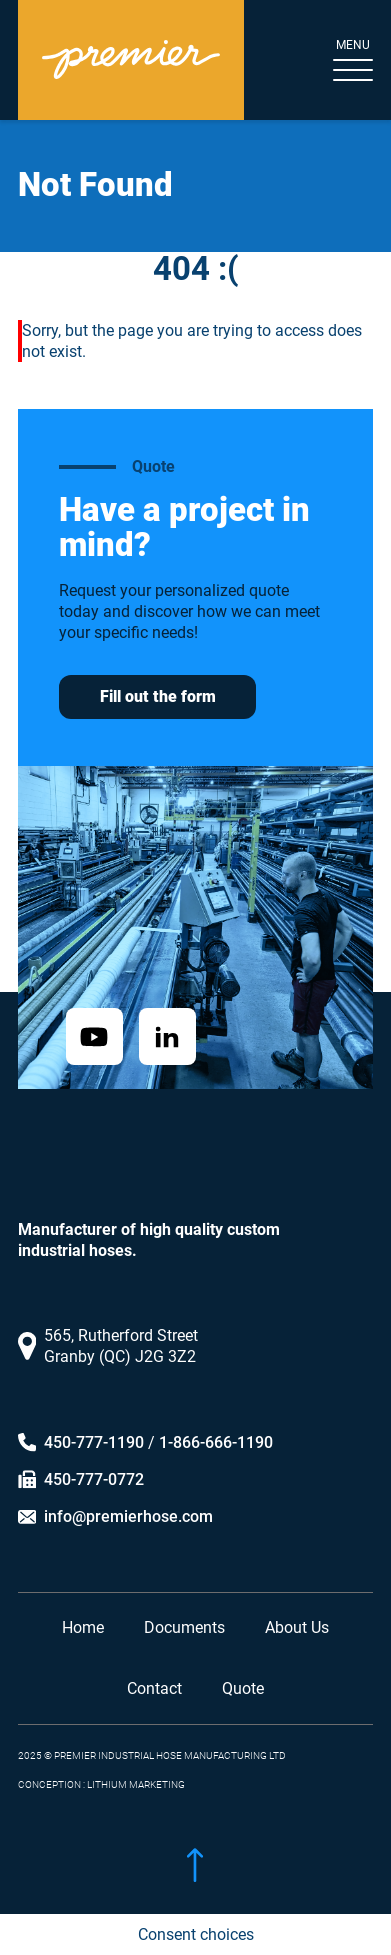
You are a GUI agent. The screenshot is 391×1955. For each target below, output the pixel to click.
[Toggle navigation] (337, 60)
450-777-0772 (94, 1477)
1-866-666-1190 (216, 1440)
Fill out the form (158, 696)
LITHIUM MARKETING (136, 1782)
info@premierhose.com (128, 1514)
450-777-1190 (94, 1440)
